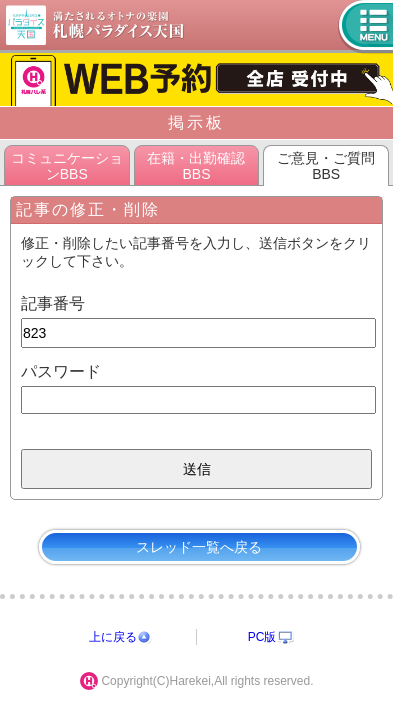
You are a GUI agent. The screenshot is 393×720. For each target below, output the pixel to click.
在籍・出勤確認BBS (196, 166)
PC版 (262, 637)
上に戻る (113, 637)
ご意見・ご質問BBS (326, 166)
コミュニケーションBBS (67, 166)
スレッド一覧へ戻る (199, 547)
